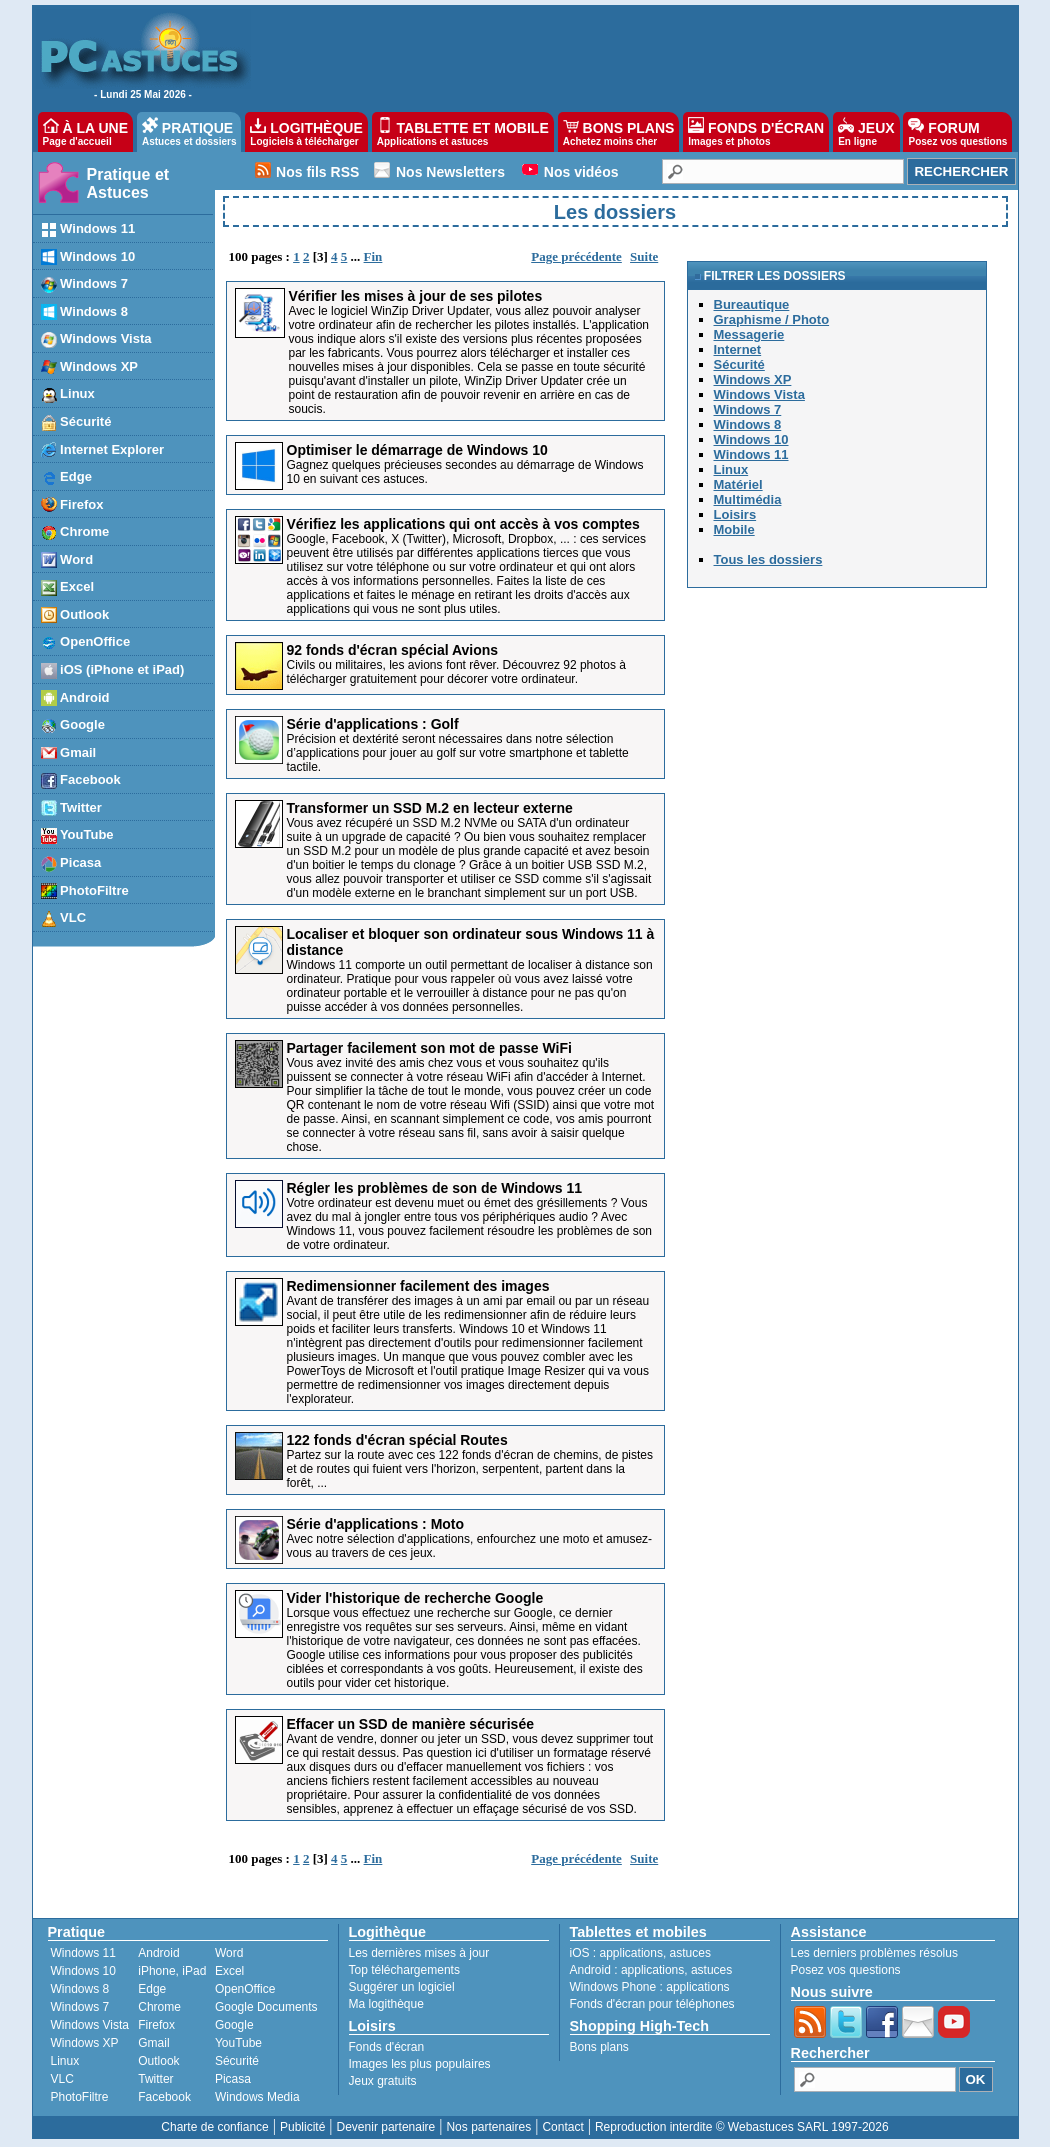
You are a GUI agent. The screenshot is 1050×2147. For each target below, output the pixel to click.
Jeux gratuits (383, 2081)
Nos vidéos (581, 172)
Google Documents (266, 2007)
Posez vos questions (846, 1970)
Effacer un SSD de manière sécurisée (410, 1724)
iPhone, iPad (172, 1971)
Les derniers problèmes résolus (874, 1953)
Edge (152, 1989)
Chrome (159, 2007)
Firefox (156, 2025)
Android (158, 1953)
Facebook (164, 2097)
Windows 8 (80, 1989)
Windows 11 (83, 1953)
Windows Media (257, 2097)
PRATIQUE (189, 132)
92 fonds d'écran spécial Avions (393, 650)
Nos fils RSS (317, 172)
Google (234, 2025)
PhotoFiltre (80, 2097)
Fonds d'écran (387, 2047)
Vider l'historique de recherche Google (415, 1598)
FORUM (957, 132)
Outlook (158, 2061)
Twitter (155, 2079)
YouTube (238, 2043)
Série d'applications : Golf (373, 724)
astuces (690, 1953)
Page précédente (576, 256)
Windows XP (85, 2043)
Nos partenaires (488, 2127)
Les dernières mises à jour (419, 1953)
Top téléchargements (404, 1970)
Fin (373, 256)
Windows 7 (80, 2007)
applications (631, 1953)
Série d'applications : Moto (376, 1524)
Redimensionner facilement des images (418, 1286)
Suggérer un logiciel (402, 1987)
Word (229, 1953)
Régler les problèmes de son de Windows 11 (435, 1188)
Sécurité (237, 2061)
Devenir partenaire (386, 2127)
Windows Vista (90, 2025)
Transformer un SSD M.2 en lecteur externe (430, 808)
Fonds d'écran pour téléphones (652, 2004)
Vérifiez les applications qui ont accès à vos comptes (463, 524)
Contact (562, 2127)
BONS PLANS (619, 132)
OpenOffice (245, 1989)
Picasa (233, 2079)
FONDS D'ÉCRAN (756, 132)
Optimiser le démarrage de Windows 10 (417, 450)
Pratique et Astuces (128, 183)
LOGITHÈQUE (306, 132)
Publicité (302, 2127)
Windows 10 (83, 1971)
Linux (65, 2061)
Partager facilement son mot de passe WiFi (429, 1048)
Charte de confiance (214, 2127)
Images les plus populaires (420, 2064)
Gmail (153, 2043)
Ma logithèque (386, 2004)
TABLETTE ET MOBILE (463, 132)
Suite (644, 256)
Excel (229, 1971)
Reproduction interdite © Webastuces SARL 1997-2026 (742, 2127)
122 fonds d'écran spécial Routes (397, 1440)
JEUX (866, 132)
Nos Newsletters (450, 172)
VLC (62, 2079)
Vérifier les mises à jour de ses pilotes (416, 296)
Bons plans (599, 2047)
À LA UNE (85, 132)
